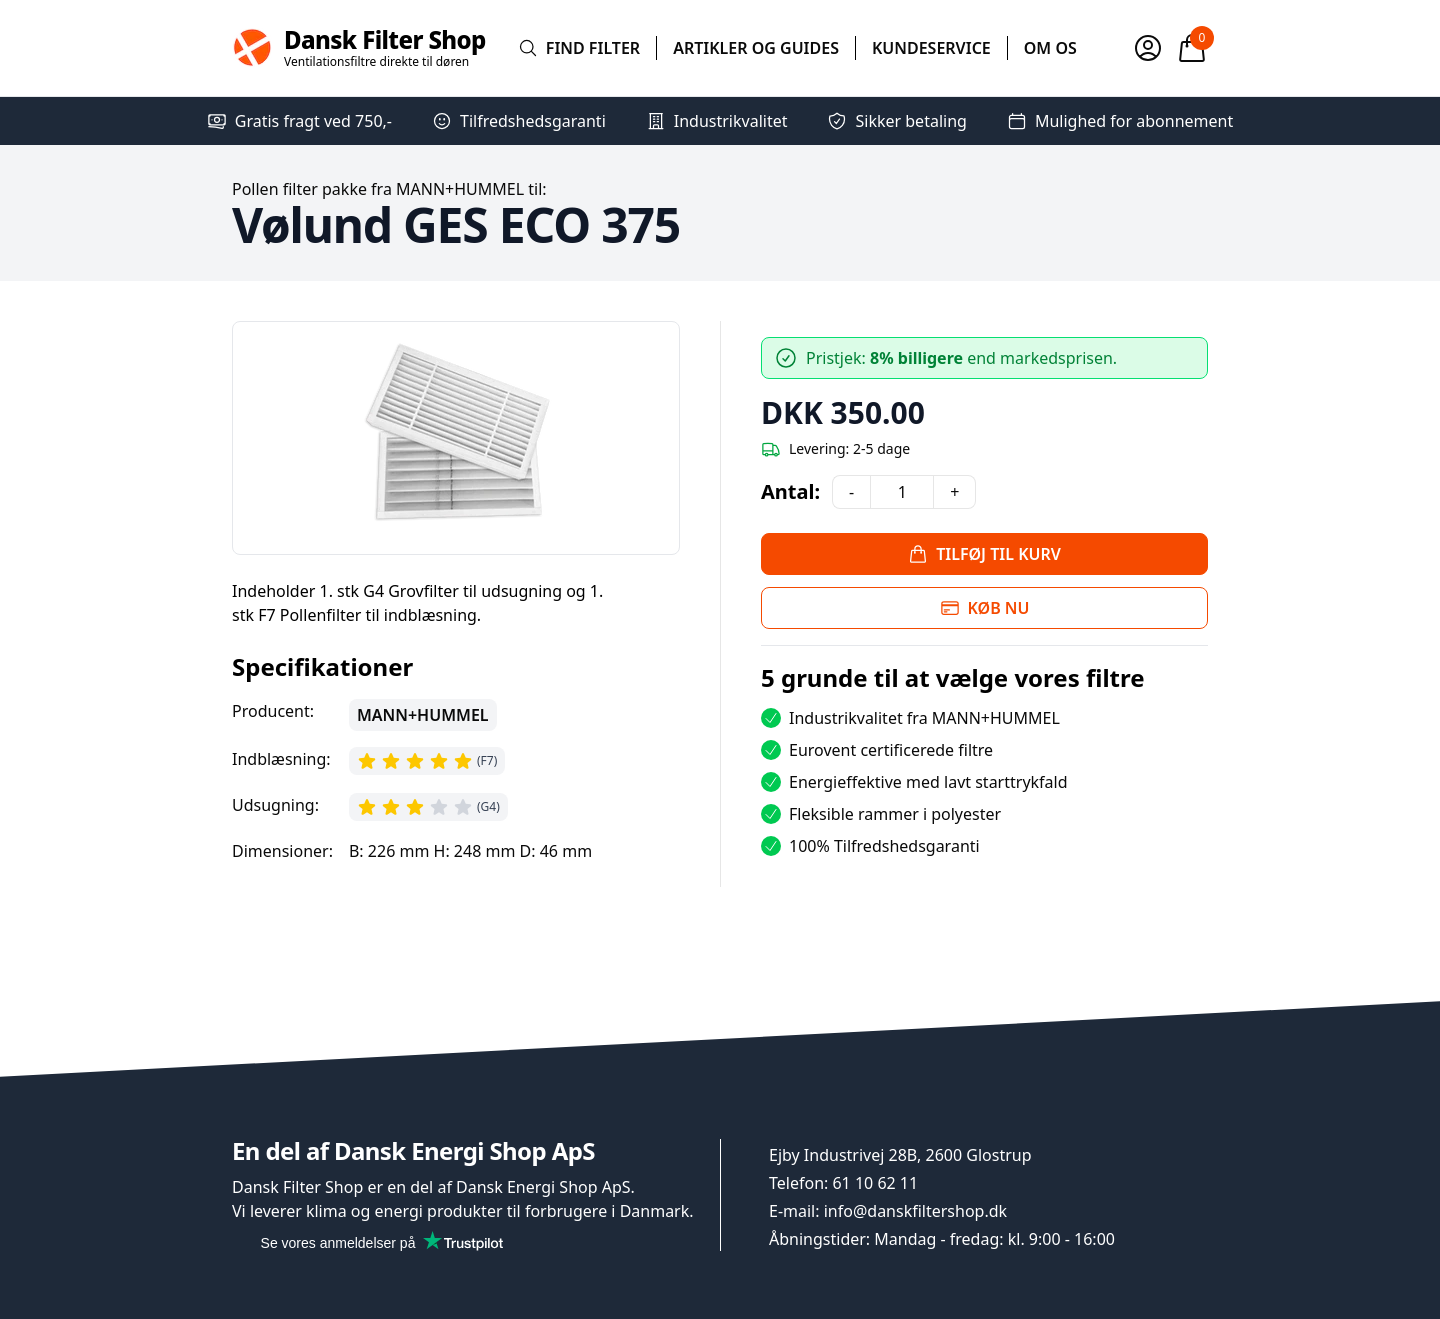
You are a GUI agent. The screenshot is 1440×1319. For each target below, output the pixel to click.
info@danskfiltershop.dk (915, 1211)
